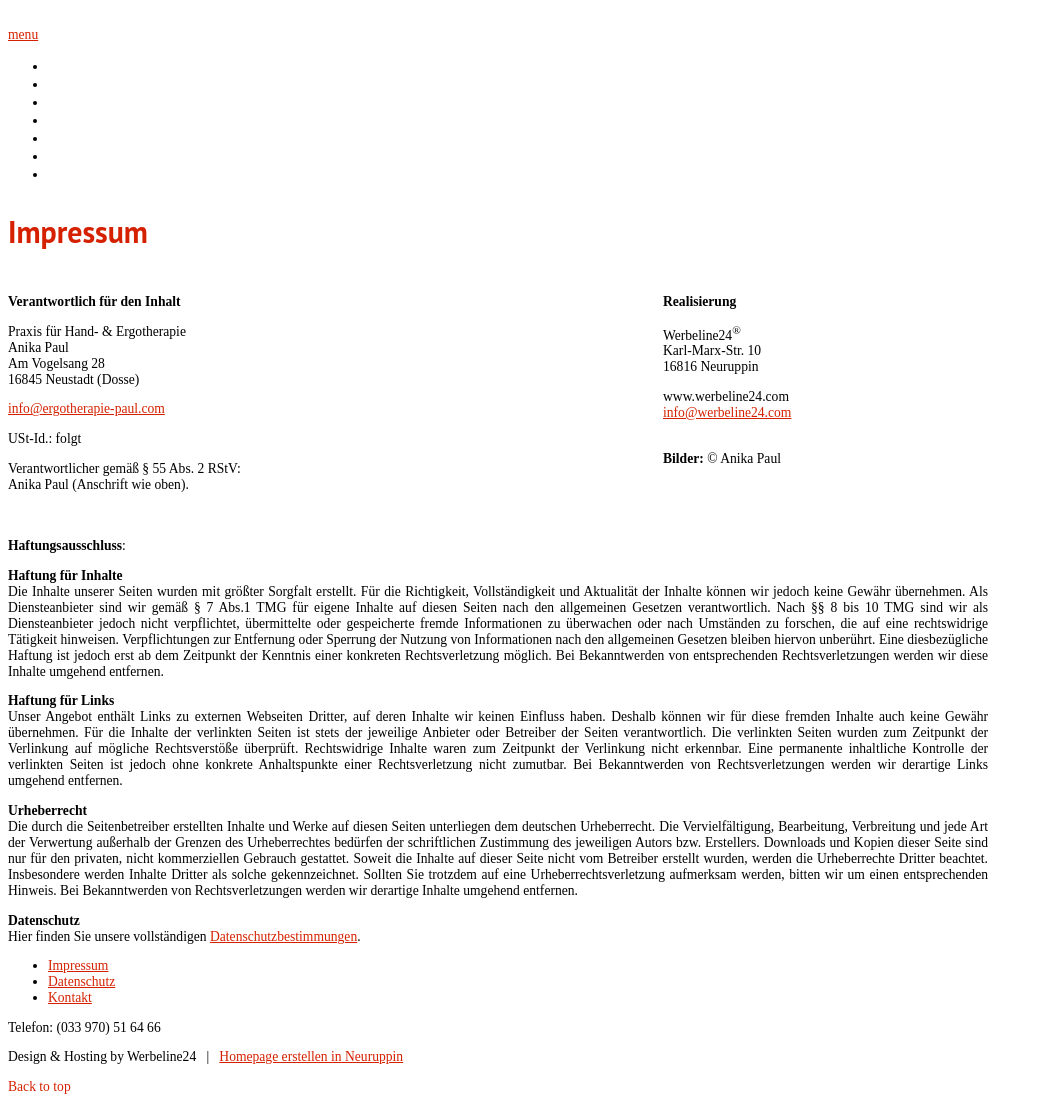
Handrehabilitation (102, 120)
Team (63, 156)
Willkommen (84, 66)
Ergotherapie (85, 102)
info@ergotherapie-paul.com (86, 408)
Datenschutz (81, 981)
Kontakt (70, 174)
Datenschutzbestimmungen (283, 936)
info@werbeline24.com (727, 412)
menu (23, 34)
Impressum (78, 965)
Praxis (65, 138)
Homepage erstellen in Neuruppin (311, 1056)
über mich (77, 84)
